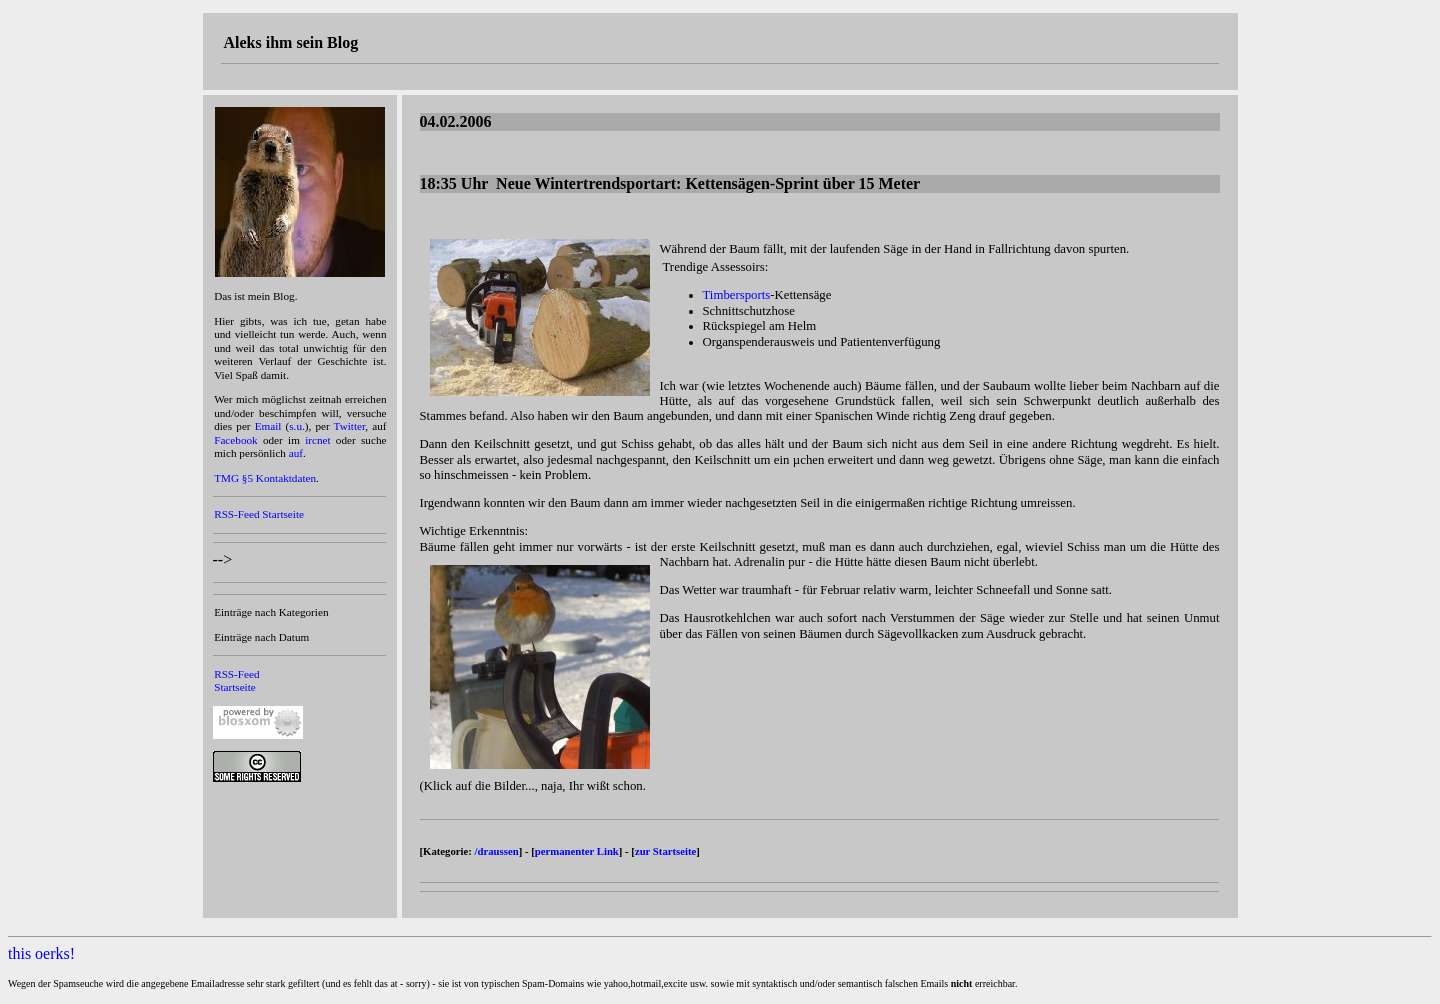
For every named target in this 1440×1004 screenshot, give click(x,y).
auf (296, 453)
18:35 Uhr (670, 183)
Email (268, 426)
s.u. (297, 426)
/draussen (497, 851)
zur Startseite (665, 851)
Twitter (350, 426)
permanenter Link (577, 851)
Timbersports (737, 295)
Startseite (283, 514)
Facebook (236, 440)
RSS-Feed (236, 514)
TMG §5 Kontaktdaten (265, 478)
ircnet (317, 440)
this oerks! (41, 953)
